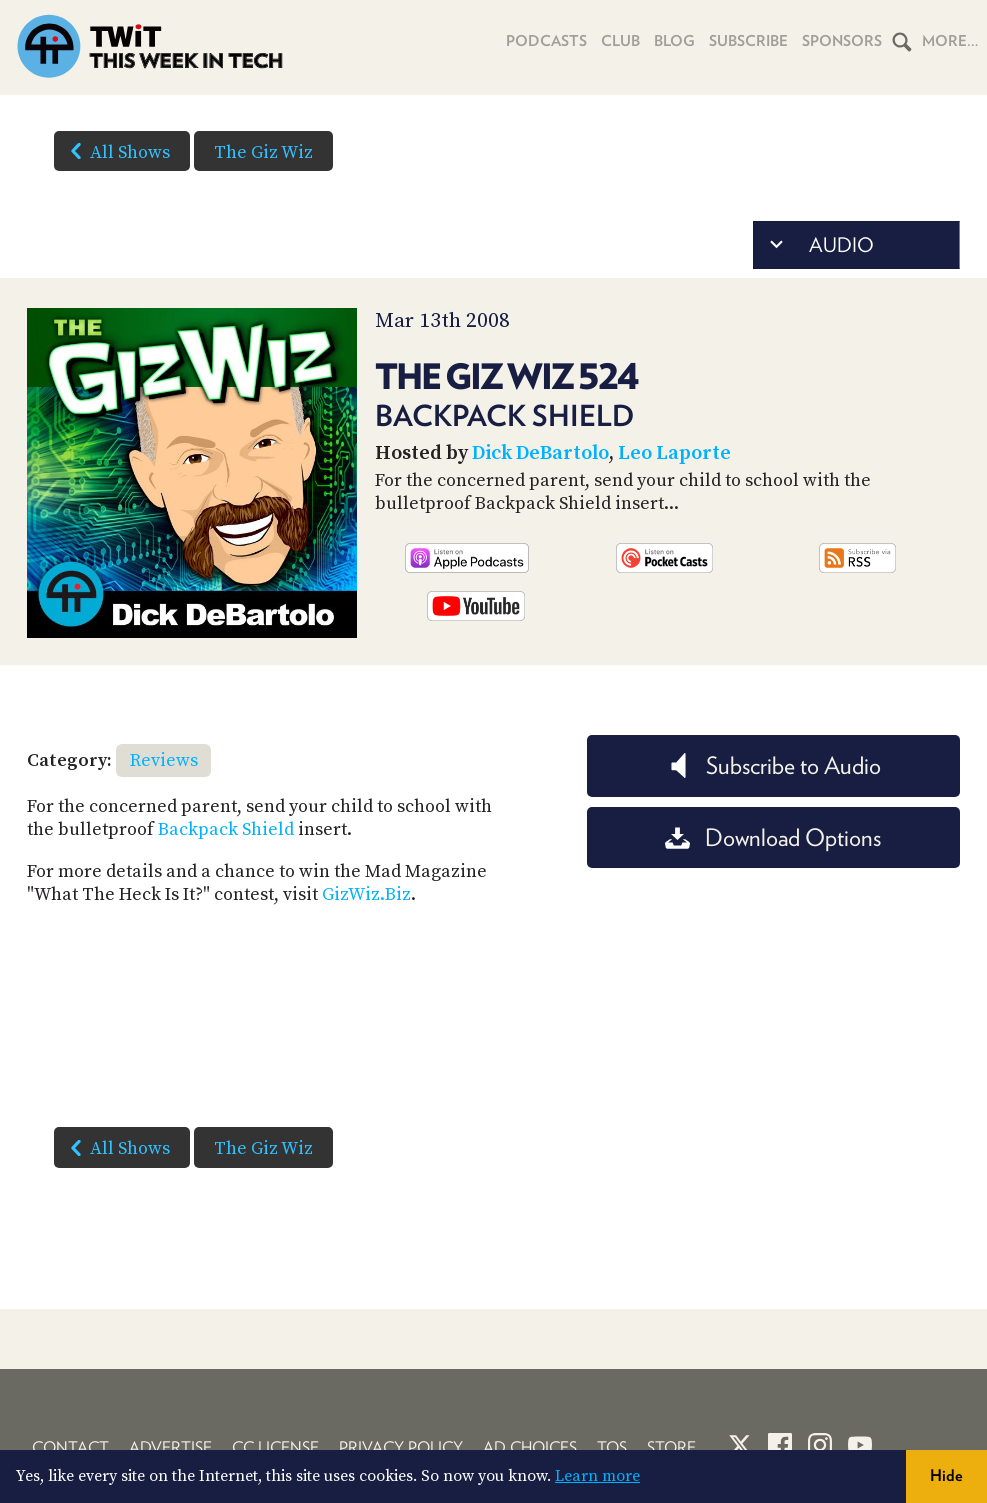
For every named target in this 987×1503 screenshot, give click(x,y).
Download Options (773, 837)
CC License (275, 1447)
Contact (70, 1447)
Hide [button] (946, 1475)
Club (620, 41)
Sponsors (842, 41)
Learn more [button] (597, 1476)
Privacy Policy (401, 1447)
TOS (612, 1447)
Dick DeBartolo (540, 453)
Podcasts (546, 41)
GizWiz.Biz (366, 894)
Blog (674, 41)
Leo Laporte (674, 453)
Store (671, 1447)
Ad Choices (530, 1447)
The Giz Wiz (263, 152)
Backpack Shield (226, 829)
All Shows (116, 151)
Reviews (164, 760)
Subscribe (748, 41)
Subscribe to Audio (773, 765)
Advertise (170, 1447)
